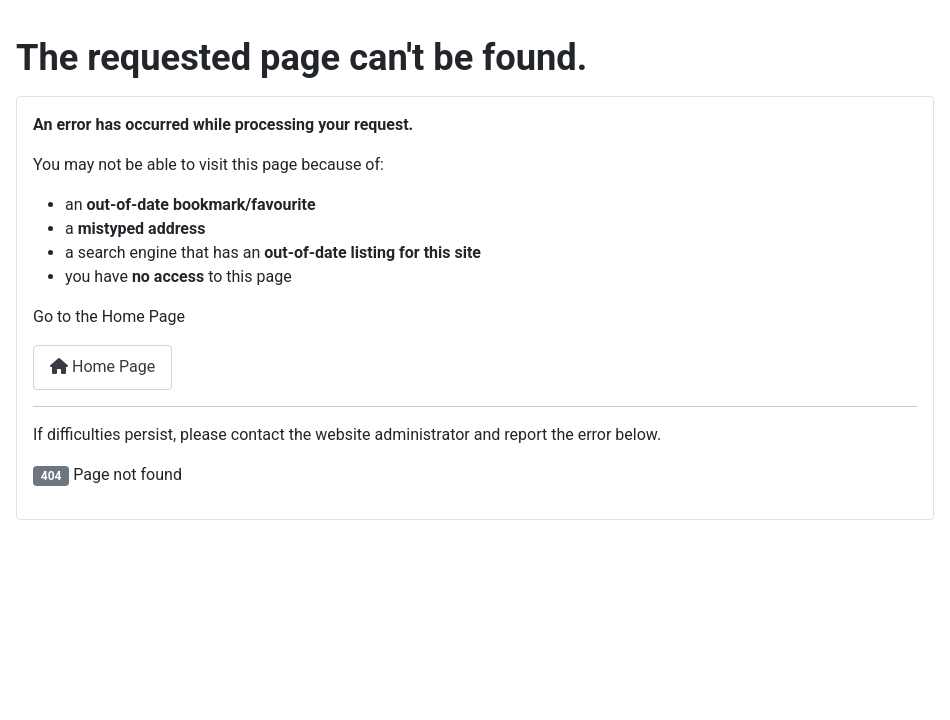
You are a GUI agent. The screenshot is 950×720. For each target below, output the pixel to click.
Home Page (102, 366)
